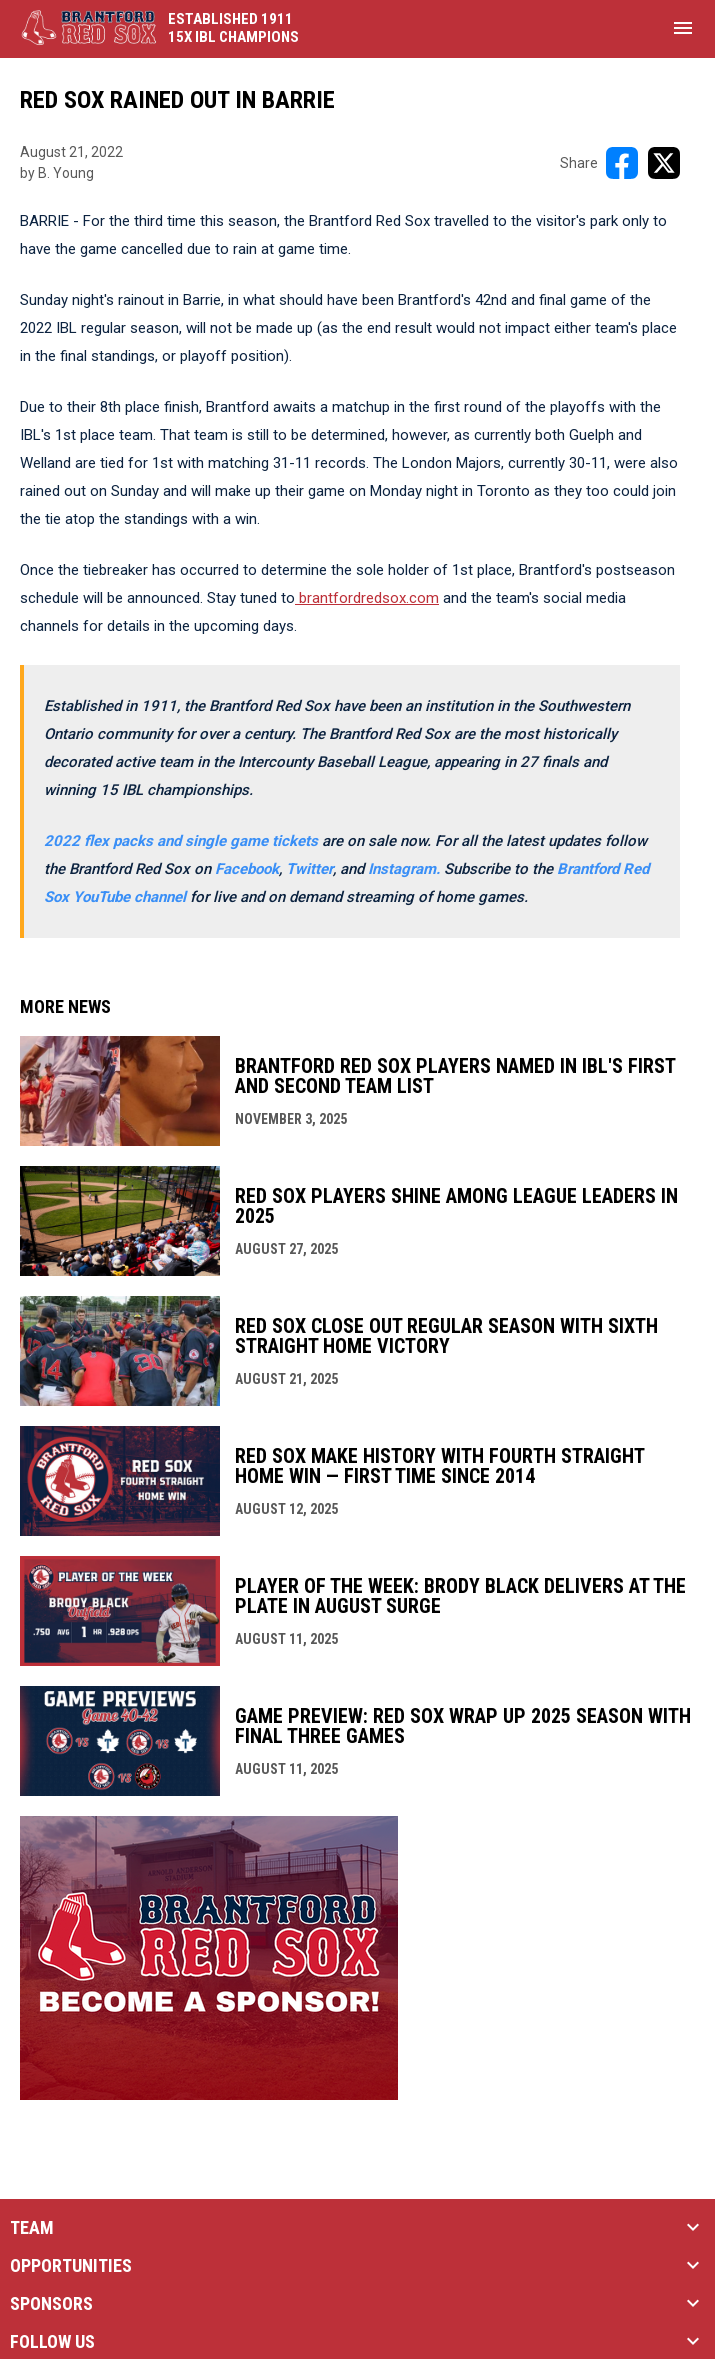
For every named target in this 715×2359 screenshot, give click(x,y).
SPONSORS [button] (51, 2304)
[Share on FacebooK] (622, 163)
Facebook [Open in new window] (247, 869)
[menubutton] (683, 28)
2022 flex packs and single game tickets (181, 841)
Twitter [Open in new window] (309, 869)
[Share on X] (664, 163)
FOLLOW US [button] (52, 2342)
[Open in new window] (406, 869)
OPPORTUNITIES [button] (71, 2266)
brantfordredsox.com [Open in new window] (367, 598)
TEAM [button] (32, 2228)
